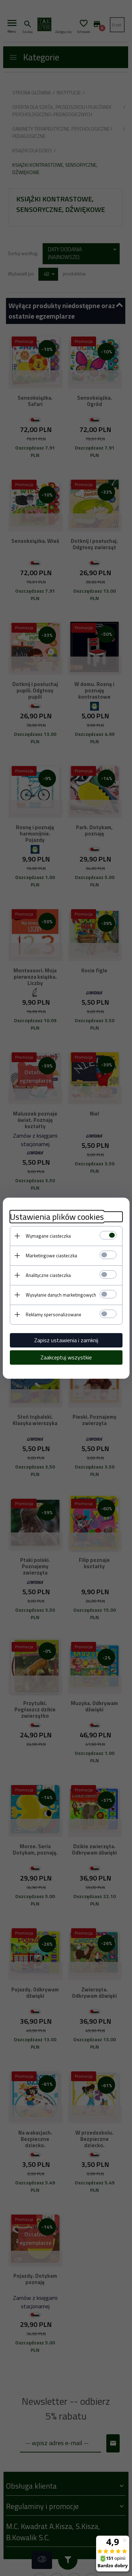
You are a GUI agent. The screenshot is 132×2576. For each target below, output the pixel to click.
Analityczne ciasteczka (48, 1275)
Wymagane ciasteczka (48, 1235)
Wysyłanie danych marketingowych (61, 1294)
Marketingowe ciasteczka (51, 1255)
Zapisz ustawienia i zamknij (66, 1340)
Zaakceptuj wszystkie (66, 1357)
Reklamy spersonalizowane (53, 1314)
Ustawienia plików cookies (57, 1217)
